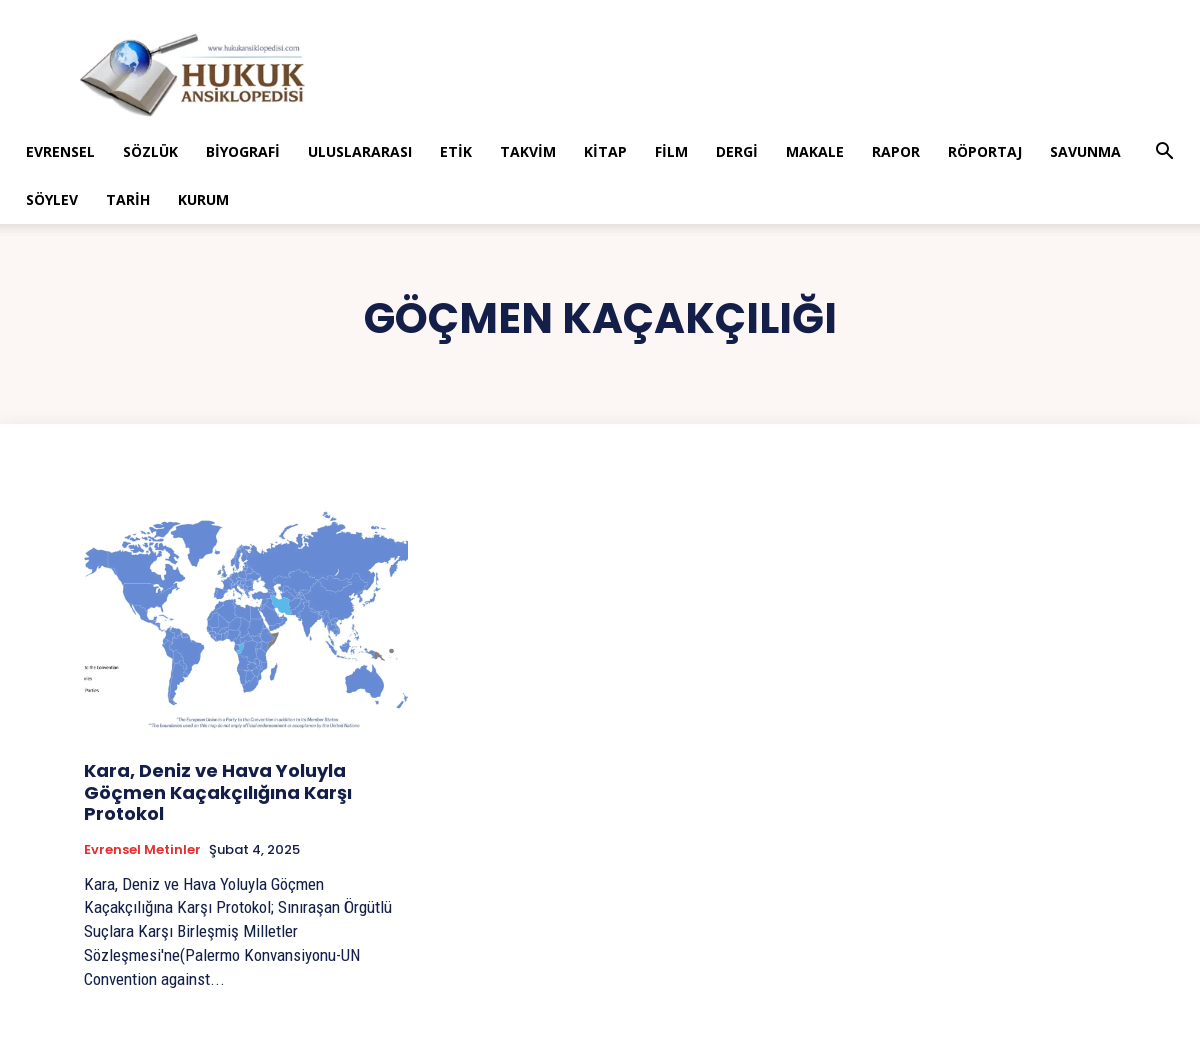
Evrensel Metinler (142, 850)
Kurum (203, 199)
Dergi (737, 151)
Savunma (1085, 151)
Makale (815, 151)
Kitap (605, 151)
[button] (1164, 153)
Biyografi (243, 151)
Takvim (528, 151)
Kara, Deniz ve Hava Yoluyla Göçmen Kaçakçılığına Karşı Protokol (218, 792)
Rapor (896, 151)
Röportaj (985, 151)
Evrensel (60, 151)
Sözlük (150, 151)
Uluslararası (360, 151)
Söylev (52, 199)
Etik (456, 151)
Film (671, 151)
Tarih (128, 199)
